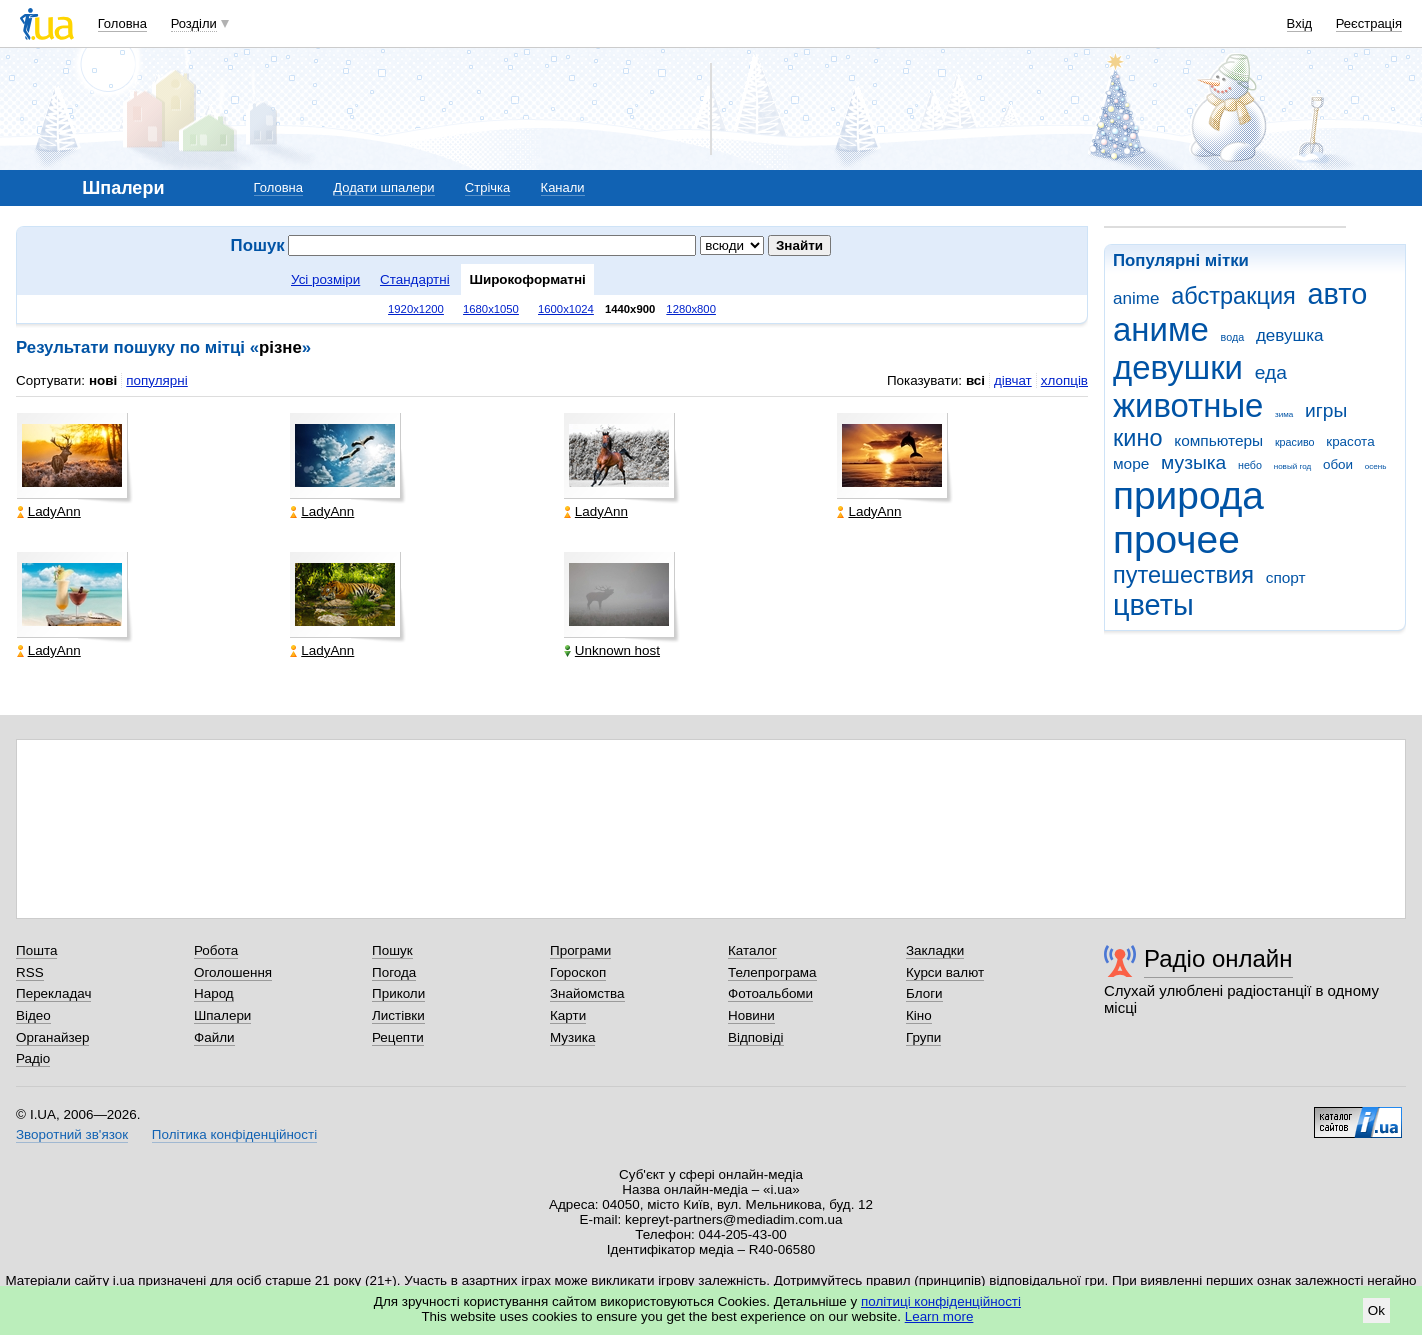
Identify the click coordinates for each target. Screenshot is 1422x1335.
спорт (1286, 577)
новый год (1292, 466)
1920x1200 (416, 309)
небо (1250, 465)
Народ (214, 993)
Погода (394, 972)
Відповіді (756, 1037)
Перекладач (53, 993)
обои (1338, 464)
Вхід (1300, 23)
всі (975, 380)
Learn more (939, 1316)
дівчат (1013, 380)
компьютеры (1218, 440)
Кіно (919, 1015)
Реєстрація (1369, 23)
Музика (572, 1037)
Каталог (752, 950)
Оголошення (233, 972)
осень (1376, 466)
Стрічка (487, 187)
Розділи (194, 23)
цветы (1153, 605)
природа (1188, 495)
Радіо (33, 1058)
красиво (1295, 442)
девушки (1178, 367)
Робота (216, 950)
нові (103, 380)
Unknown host (612, 650)
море (1131, 463)
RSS (30, 972)
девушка (1290, 335)
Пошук (392, 950)
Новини (751, 1015)
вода (1233, 337)
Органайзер (52, 1037)
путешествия (1183, 575)
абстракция (1233, 296)
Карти (568, 1015)
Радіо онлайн (1218, 958)
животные (1188, 405)
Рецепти (398, 1037)
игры (1326, 410)
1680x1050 (491, 309)
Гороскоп (578, 972)
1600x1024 (566, 309)
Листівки (398, 1015)
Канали (563, 187)
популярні (156, 380)
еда (1271, 372)
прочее (1176, 539)
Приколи (398, 993)
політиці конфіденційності (941, 1301)
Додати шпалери (383, 187)
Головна (122, 23)
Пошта (36, 950)
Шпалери (222, 1015)
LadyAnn (49, 511)
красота (1350, 441)
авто (1338, 294)
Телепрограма (772, 972)
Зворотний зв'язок (72, 1134)
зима (1284, 414)
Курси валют (945, 972)
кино (1138, 438)
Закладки (935, 950)
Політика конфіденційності (234, 1134)
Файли (214, 1037)
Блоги (924, 993)
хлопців (1064, 380)
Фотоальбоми (770, 993)
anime (1136, 298)
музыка (1193, 462)
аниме (1161, 329)
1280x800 (691, 309)
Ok (1376, 1310)
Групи (923, 1037)
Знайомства (587, 993)
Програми (580, 950)
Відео (33, 1015)
